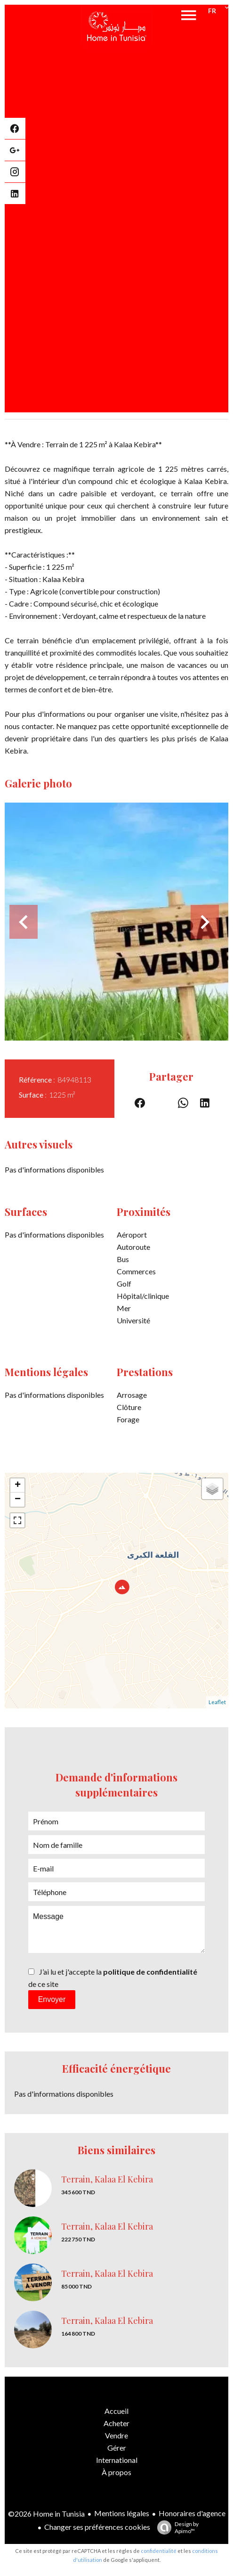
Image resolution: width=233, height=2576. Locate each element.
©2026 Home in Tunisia (46, 2513)
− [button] (18, 1500)
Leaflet (217, 1702)
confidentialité (159, 2551)
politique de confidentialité (150, 1971)
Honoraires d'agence (192, 2513)
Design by (176, 2527)
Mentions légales (121, 2513)
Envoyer (52, 1999)
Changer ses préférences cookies (97, 2526)
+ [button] (18, 1485)
